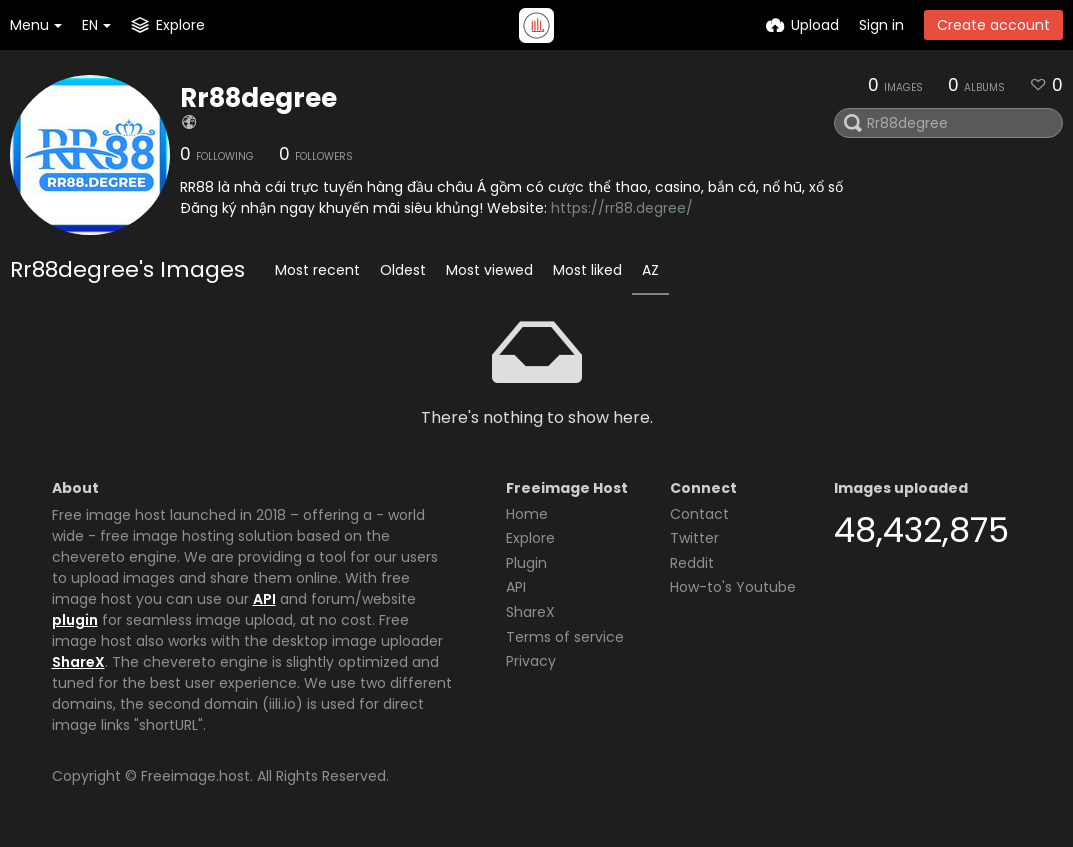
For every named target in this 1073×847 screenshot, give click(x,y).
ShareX (78, 662)
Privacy (531, 661)
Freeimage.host (195, 776)
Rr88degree (258, 98)
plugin (75, 620)
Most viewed (489, 270)
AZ (650, 270)
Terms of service (565, 637)
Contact (699, 514)
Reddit (692, 563)
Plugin (526, 563)
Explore (530, 538)
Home (527, 514)
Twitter (694, 538)
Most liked (587, 270)
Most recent (317, 270)
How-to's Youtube (733, 587)
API (264, 599)
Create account (993, 25)
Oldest (403, 270)
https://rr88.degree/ (622, 208)
